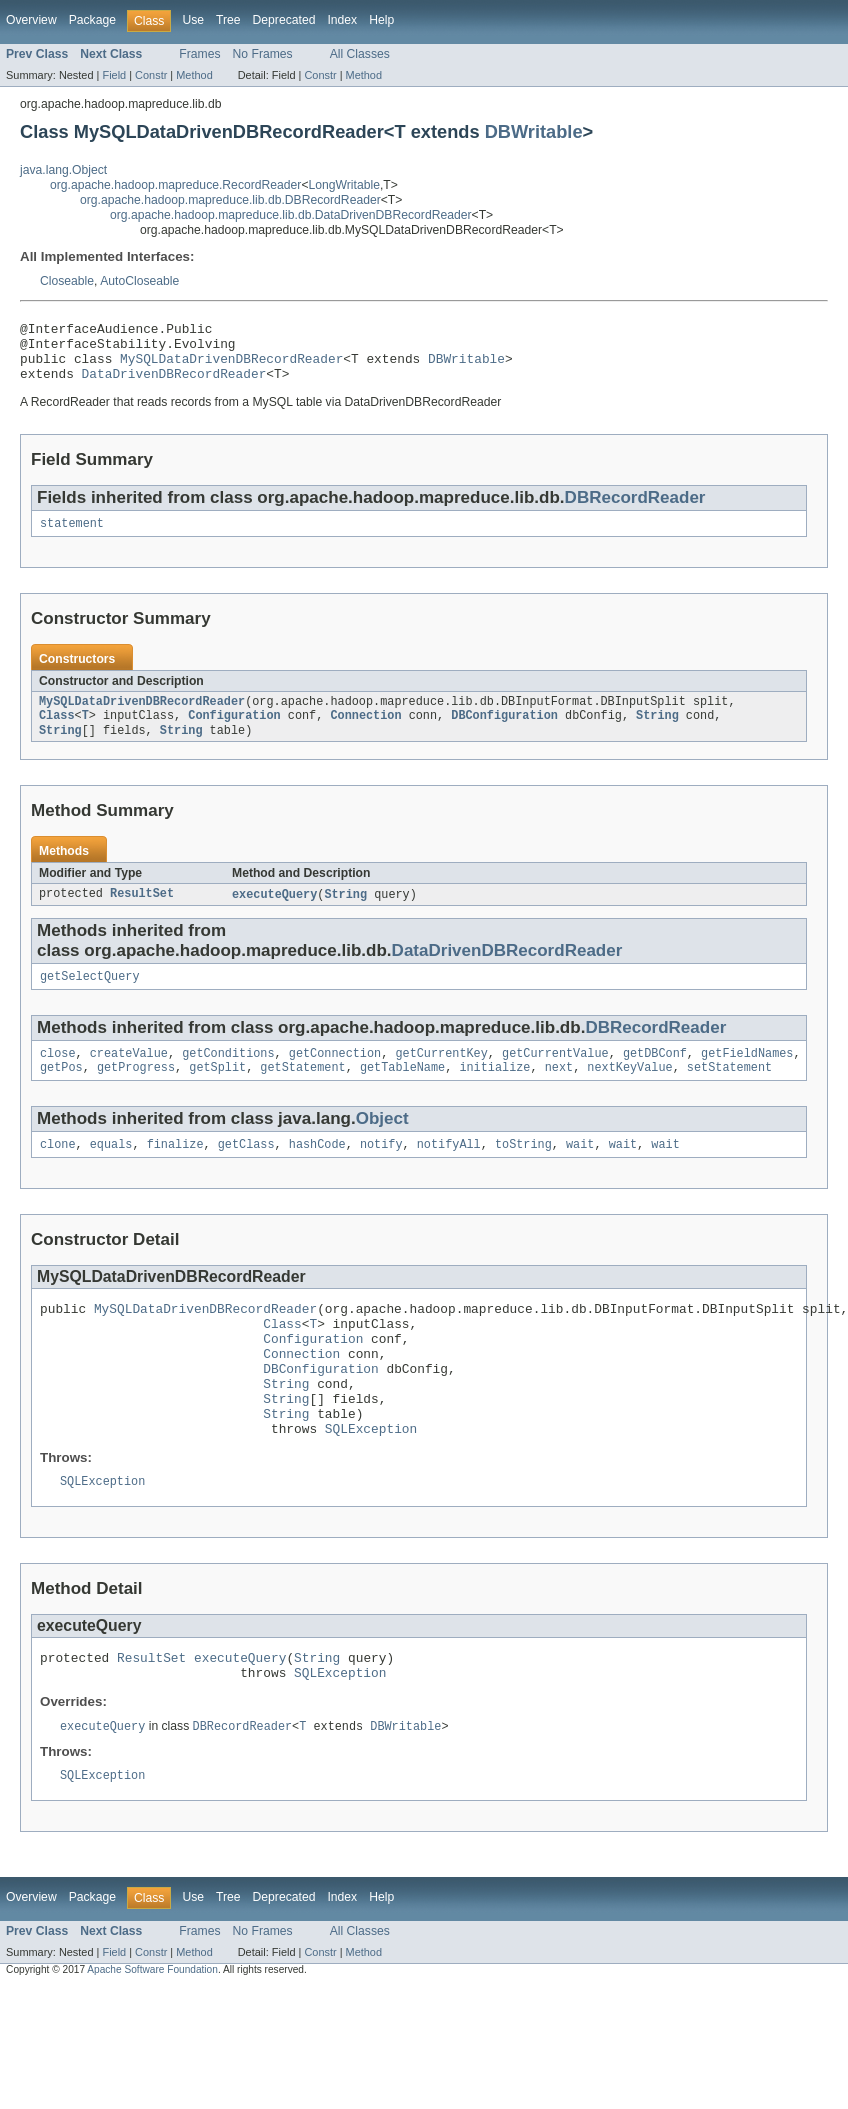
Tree (228, 20)
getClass (246, 1172)
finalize (175, 1172)
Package (92, 20)
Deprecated (284, 20)
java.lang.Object (63, 170)
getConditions (228, 1077)
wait (580, 1172)
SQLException (371, 1483)
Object (382, 1144)
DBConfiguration (504, 733)
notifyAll (449, 1172)
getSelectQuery (90, 998)
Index (342, 20)
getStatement (302, 1093)
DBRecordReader (635, 509)
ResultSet (142, 914)
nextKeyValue (629, 1093)
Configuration (234, 733)
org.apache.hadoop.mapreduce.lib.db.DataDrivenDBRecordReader (291, 215)
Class (57, 733)
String (657, 733)
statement (72, 537)
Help (381, 20)
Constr (151, 75)
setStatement (729, 1093)
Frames (199, 54)
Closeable (67, 281)
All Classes (360, 54)
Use (193, 20)
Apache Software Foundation (152, 2035)
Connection (365, 733)
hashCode (317, 1172)
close (58, 1077)
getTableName (402, 1093)
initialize (494, 1093)
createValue (129, 1077)
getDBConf (655, 1077)
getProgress (136, 1093)
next (559, 1093)
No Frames (263, 54)
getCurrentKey (441, 1077)
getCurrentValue (555, 1077)
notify (381, 1172)
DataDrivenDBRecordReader (174, 385)
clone (58, 1172)
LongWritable (344, 185)
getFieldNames (747, 1077)
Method (194, 75)
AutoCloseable (139, 281)
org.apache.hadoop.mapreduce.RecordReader (175, 185)
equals (111, 1172)
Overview (31, 20)
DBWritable (534, 131)
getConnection (335, 1077)
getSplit (217, 1093)
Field (114, 75)
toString (523, 1172)
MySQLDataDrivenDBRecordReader (231, 367)
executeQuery (274, 914)
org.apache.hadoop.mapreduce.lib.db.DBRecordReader (230, 200)
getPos (61, 1093)
